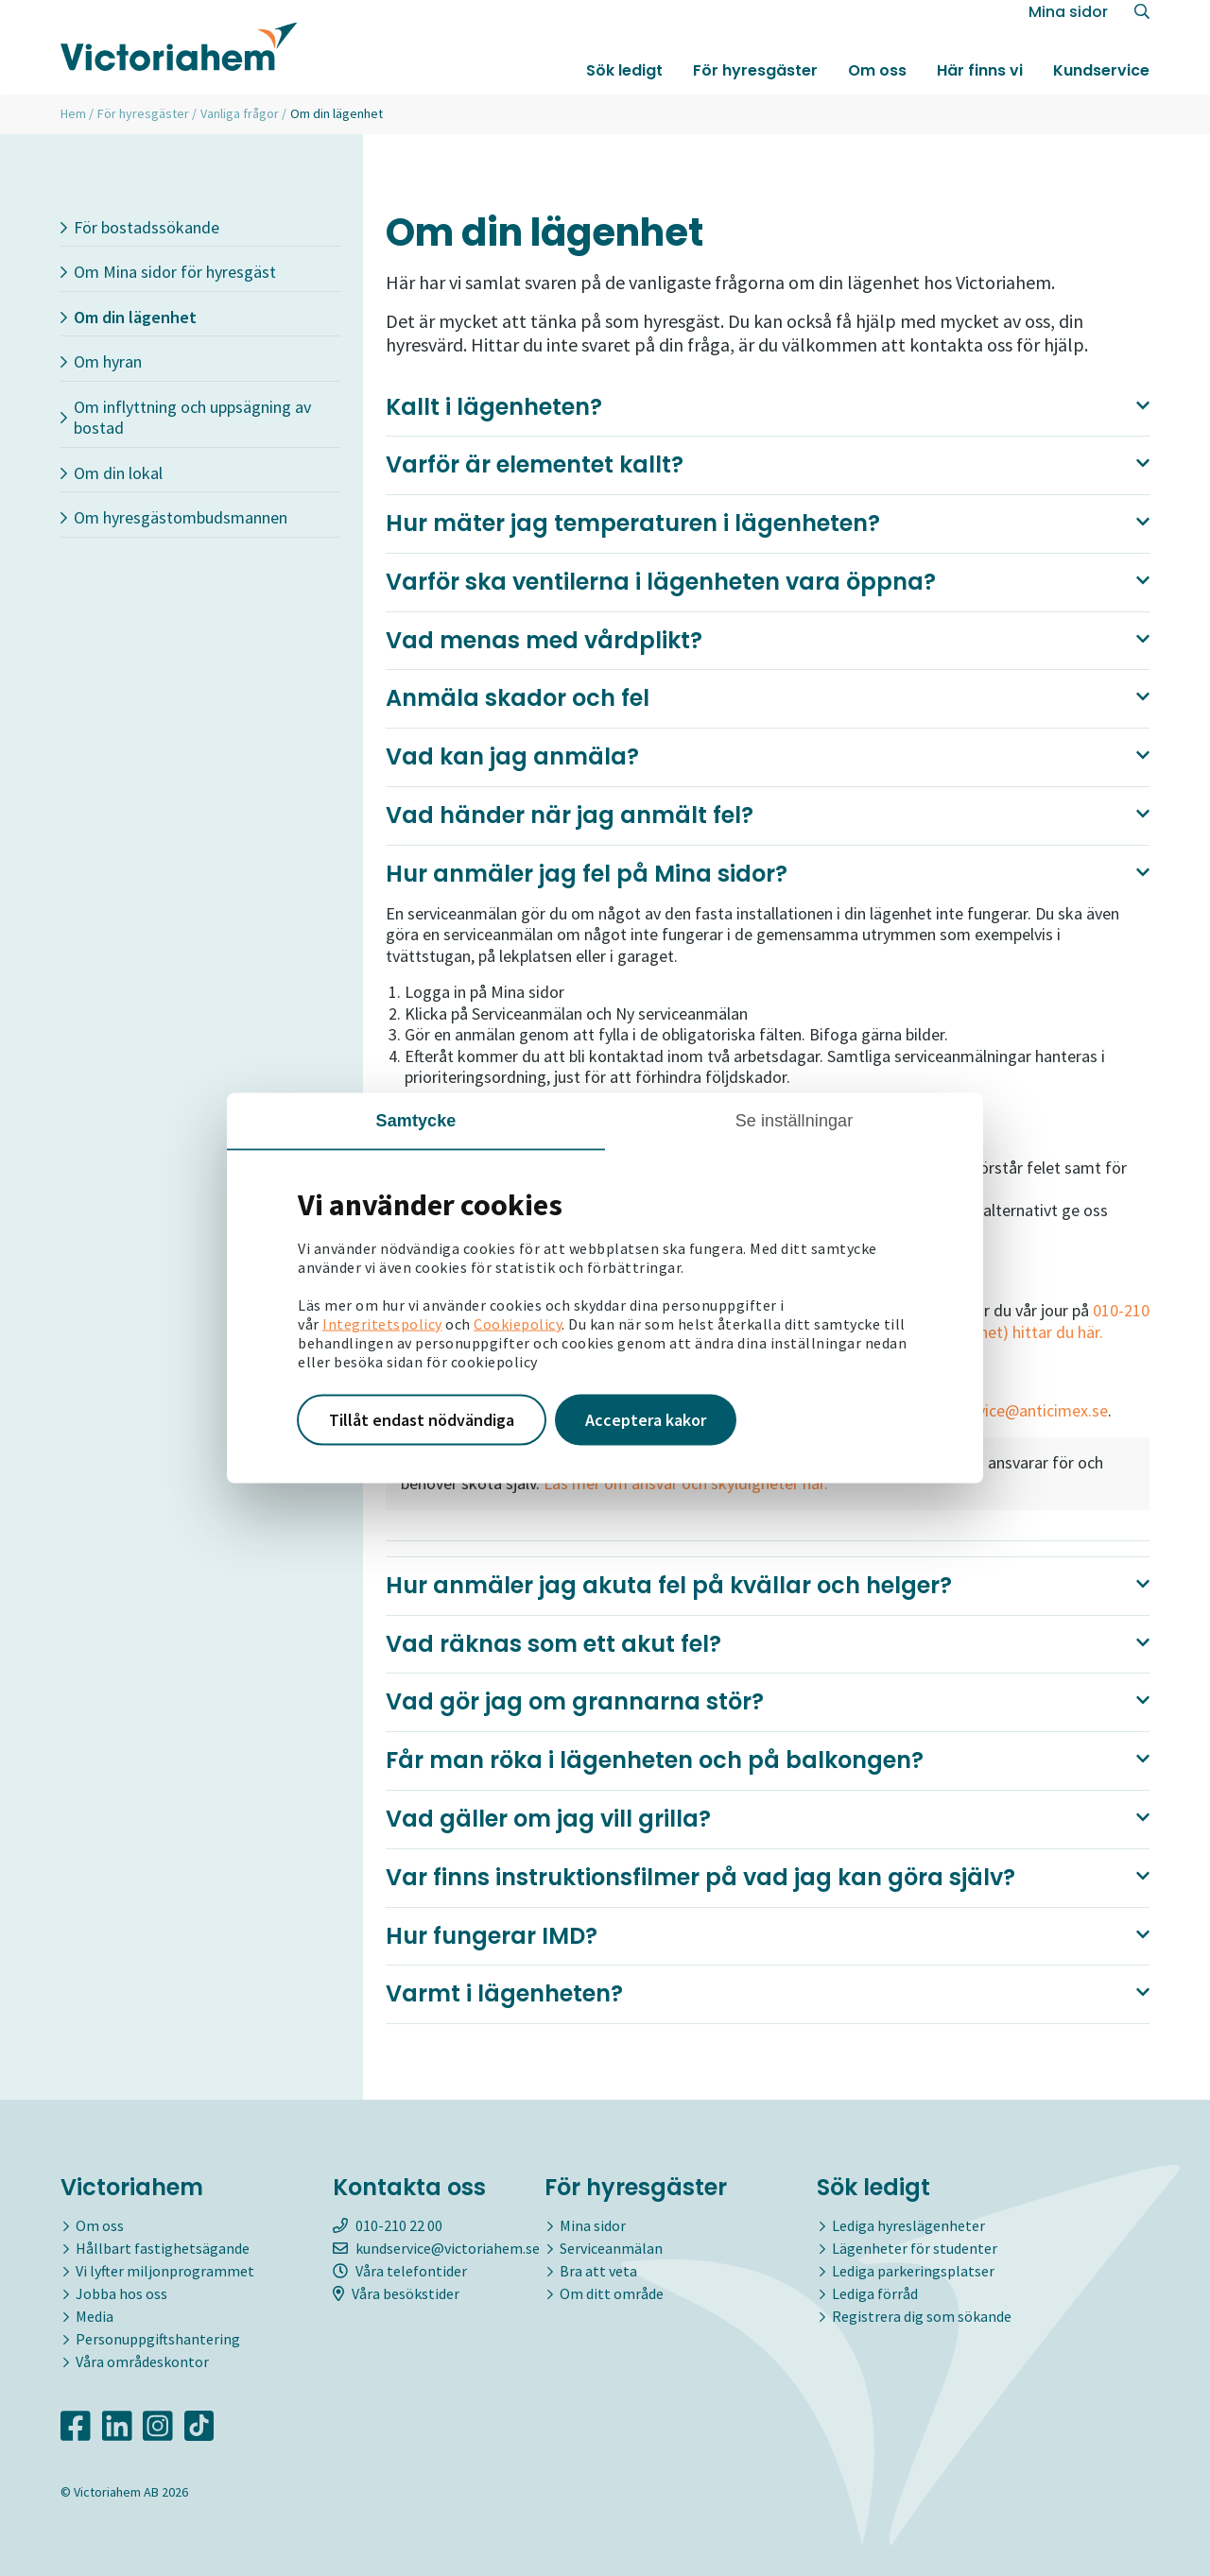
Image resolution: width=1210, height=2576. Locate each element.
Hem (73, 113)
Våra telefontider (400, 2270)
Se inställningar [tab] (794, 1120)
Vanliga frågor (239, 113)
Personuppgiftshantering (158, 2338)
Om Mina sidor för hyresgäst (168, 272)
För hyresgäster (755, 79)
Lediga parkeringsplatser (913, 2270)
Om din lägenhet (128, 317)
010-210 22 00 (387, 2225)
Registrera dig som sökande (921, 2316)
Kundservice (1101, 79)
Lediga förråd (875, 2293)
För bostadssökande (139, 227)
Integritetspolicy (382, 1323)
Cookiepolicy (518, 1323)
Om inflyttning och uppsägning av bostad (185, 417)
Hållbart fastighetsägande (163, 2248)
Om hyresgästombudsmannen (173, 517)
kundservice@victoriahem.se (436, 2248)
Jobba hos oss (121, 2293)
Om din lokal (111, 473)
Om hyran (101, 361)
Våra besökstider (396, 2293)
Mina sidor (1068, 20)
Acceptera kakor (645, 1420)
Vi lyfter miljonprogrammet (165, 2270)
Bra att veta (598, 2270)
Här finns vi (980, 79)
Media (94, 2316)
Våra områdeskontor (142, 2361)
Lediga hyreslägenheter (908, 2225)
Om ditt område (612, 2293)
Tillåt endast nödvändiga (421, 1420)
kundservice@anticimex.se (1014, 1410)
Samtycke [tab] (416, 1120)
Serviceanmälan (611, 2248)
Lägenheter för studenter (914, 2248)
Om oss (877, 79)
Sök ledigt (624, 79)
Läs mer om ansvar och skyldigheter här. (684, 1483)
